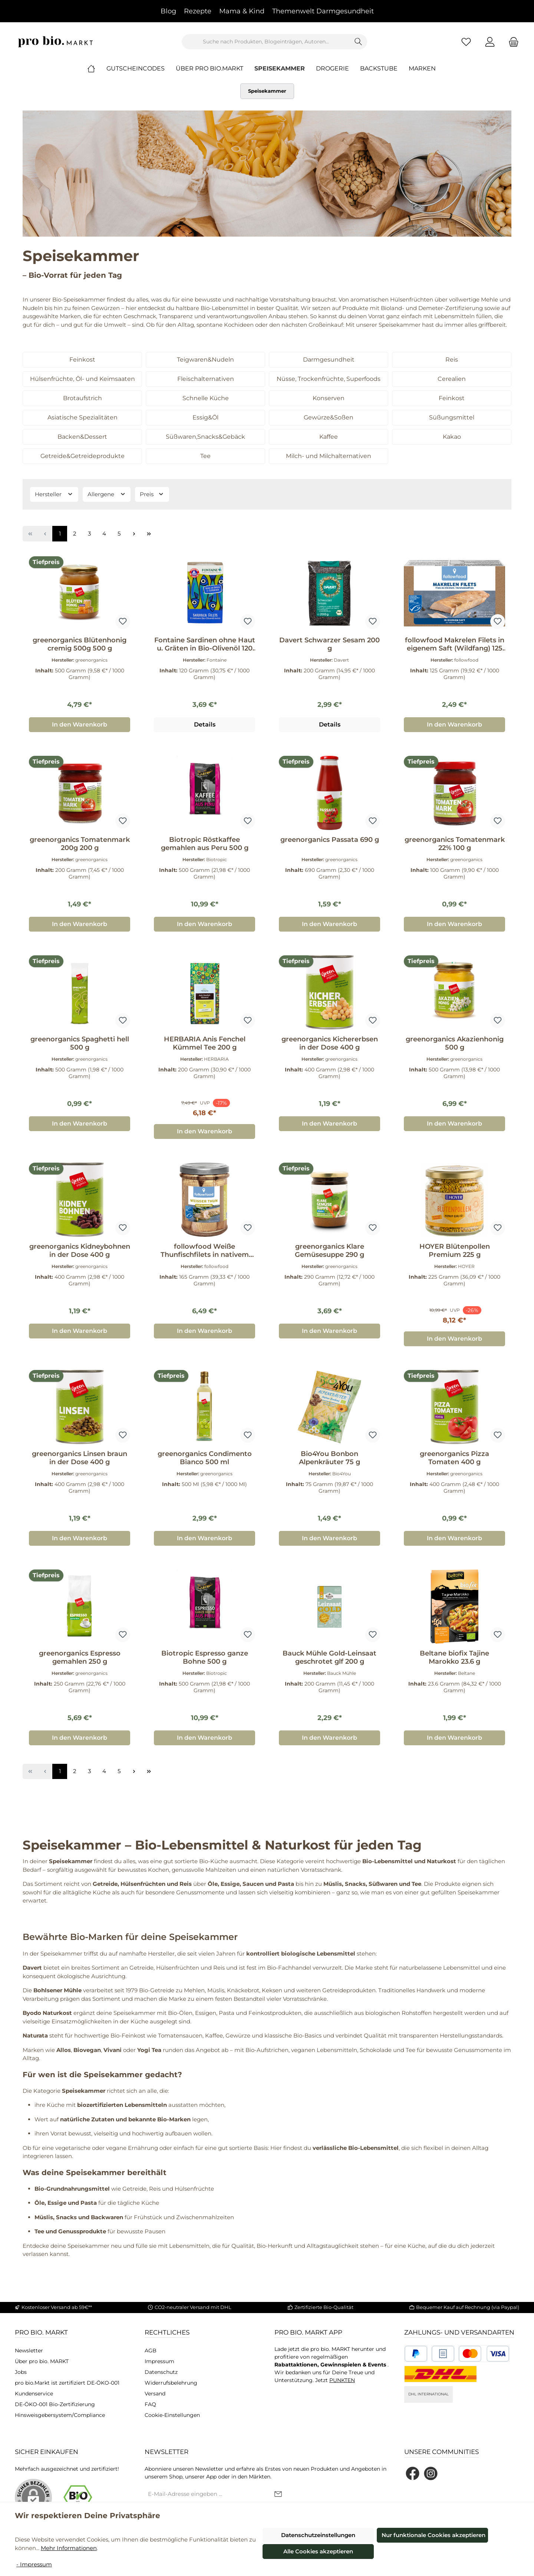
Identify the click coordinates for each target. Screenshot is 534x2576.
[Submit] (278, 2495)
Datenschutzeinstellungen (318, 2535)
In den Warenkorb (79, 724)
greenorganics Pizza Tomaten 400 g (454, 1458)
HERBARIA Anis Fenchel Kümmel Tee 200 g (204, 1043)
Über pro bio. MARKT (42, 2361)
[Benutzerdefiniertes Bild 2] (443, 2353)
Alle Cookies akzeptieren (318, 2551)
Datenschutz (161, 2372)
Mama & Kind (241, 11)
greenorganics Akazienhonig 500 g (455, 1043)
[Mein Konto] (490, 41)
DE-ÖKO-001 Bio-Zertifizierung (55, 2404)
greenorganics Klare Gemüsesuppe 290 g (329, 1250)
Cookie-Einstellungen (172, 2415)
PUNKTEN (342, 2380)
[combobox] (266, 41)
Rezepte (197, 11)
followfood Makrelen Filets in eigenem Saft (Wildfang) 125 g (454, 644)
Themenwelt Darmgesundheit (323, 11)
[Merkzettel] (466, 41)
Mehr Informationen (69, 2548)
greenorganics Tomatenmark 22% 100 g (455, 844)
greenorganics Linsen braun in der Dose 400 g (79, 1458)
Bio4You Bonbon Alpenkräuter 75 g (329, 1458)
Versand (155, 2393)
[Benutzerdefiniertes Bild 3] (484, 2353)
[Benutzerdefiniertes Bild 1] (416, 2353)
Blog (168, 11)
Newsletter (29, 2350)
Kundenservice (34, 2393)
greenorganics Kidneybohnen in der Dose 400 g (79, 1250)
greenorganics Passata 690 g (329, 840)
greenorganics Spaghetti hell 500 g (79, 1043)
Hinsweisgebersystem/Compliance (60, 2415)
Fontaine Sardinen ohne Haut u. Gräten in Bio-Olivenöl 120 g (204, 644)
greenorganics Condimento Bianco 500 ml (205, 1458)
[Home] (96, 68)
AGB (150, 2350)
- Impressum (34, 2564)
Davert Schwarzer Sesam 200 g (329, 644)
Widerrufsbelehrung (171, 2382)
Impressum (159, 2361)
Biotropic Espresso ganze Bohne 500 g (204, 1657)
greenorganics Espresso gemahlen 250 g (80, 1657)
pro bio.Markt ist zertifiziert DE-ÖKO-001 (67, 2382)
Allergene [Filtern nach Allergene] (107, 494)
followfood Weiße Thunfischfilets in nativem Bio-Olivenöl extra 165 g (205, 1250)
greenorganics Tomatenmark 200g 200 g (80, 844)
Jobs (21, 2372)
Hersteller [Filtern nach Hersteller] (54, 494)
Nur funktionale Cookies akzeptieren (433, 2535)
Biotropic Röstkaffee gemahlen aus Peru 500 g (204, 844)
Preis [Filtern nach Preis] (152, 494)
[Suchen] (358, 41)
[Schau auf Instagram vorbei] (430, 2473)
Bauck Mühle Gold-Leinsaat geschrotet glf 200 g (329, 1657)
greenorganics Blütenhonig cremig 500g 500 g (79, 644)
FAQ (150, 2404)
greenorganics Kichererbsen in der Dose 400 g (329, 1043)
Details (204, 724)
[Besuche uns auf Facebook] (412, 2473)
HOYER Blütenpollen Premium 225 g (454, 1250)
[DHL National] (440, 2374)
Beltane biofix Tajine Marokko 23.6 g (454, 1657)
